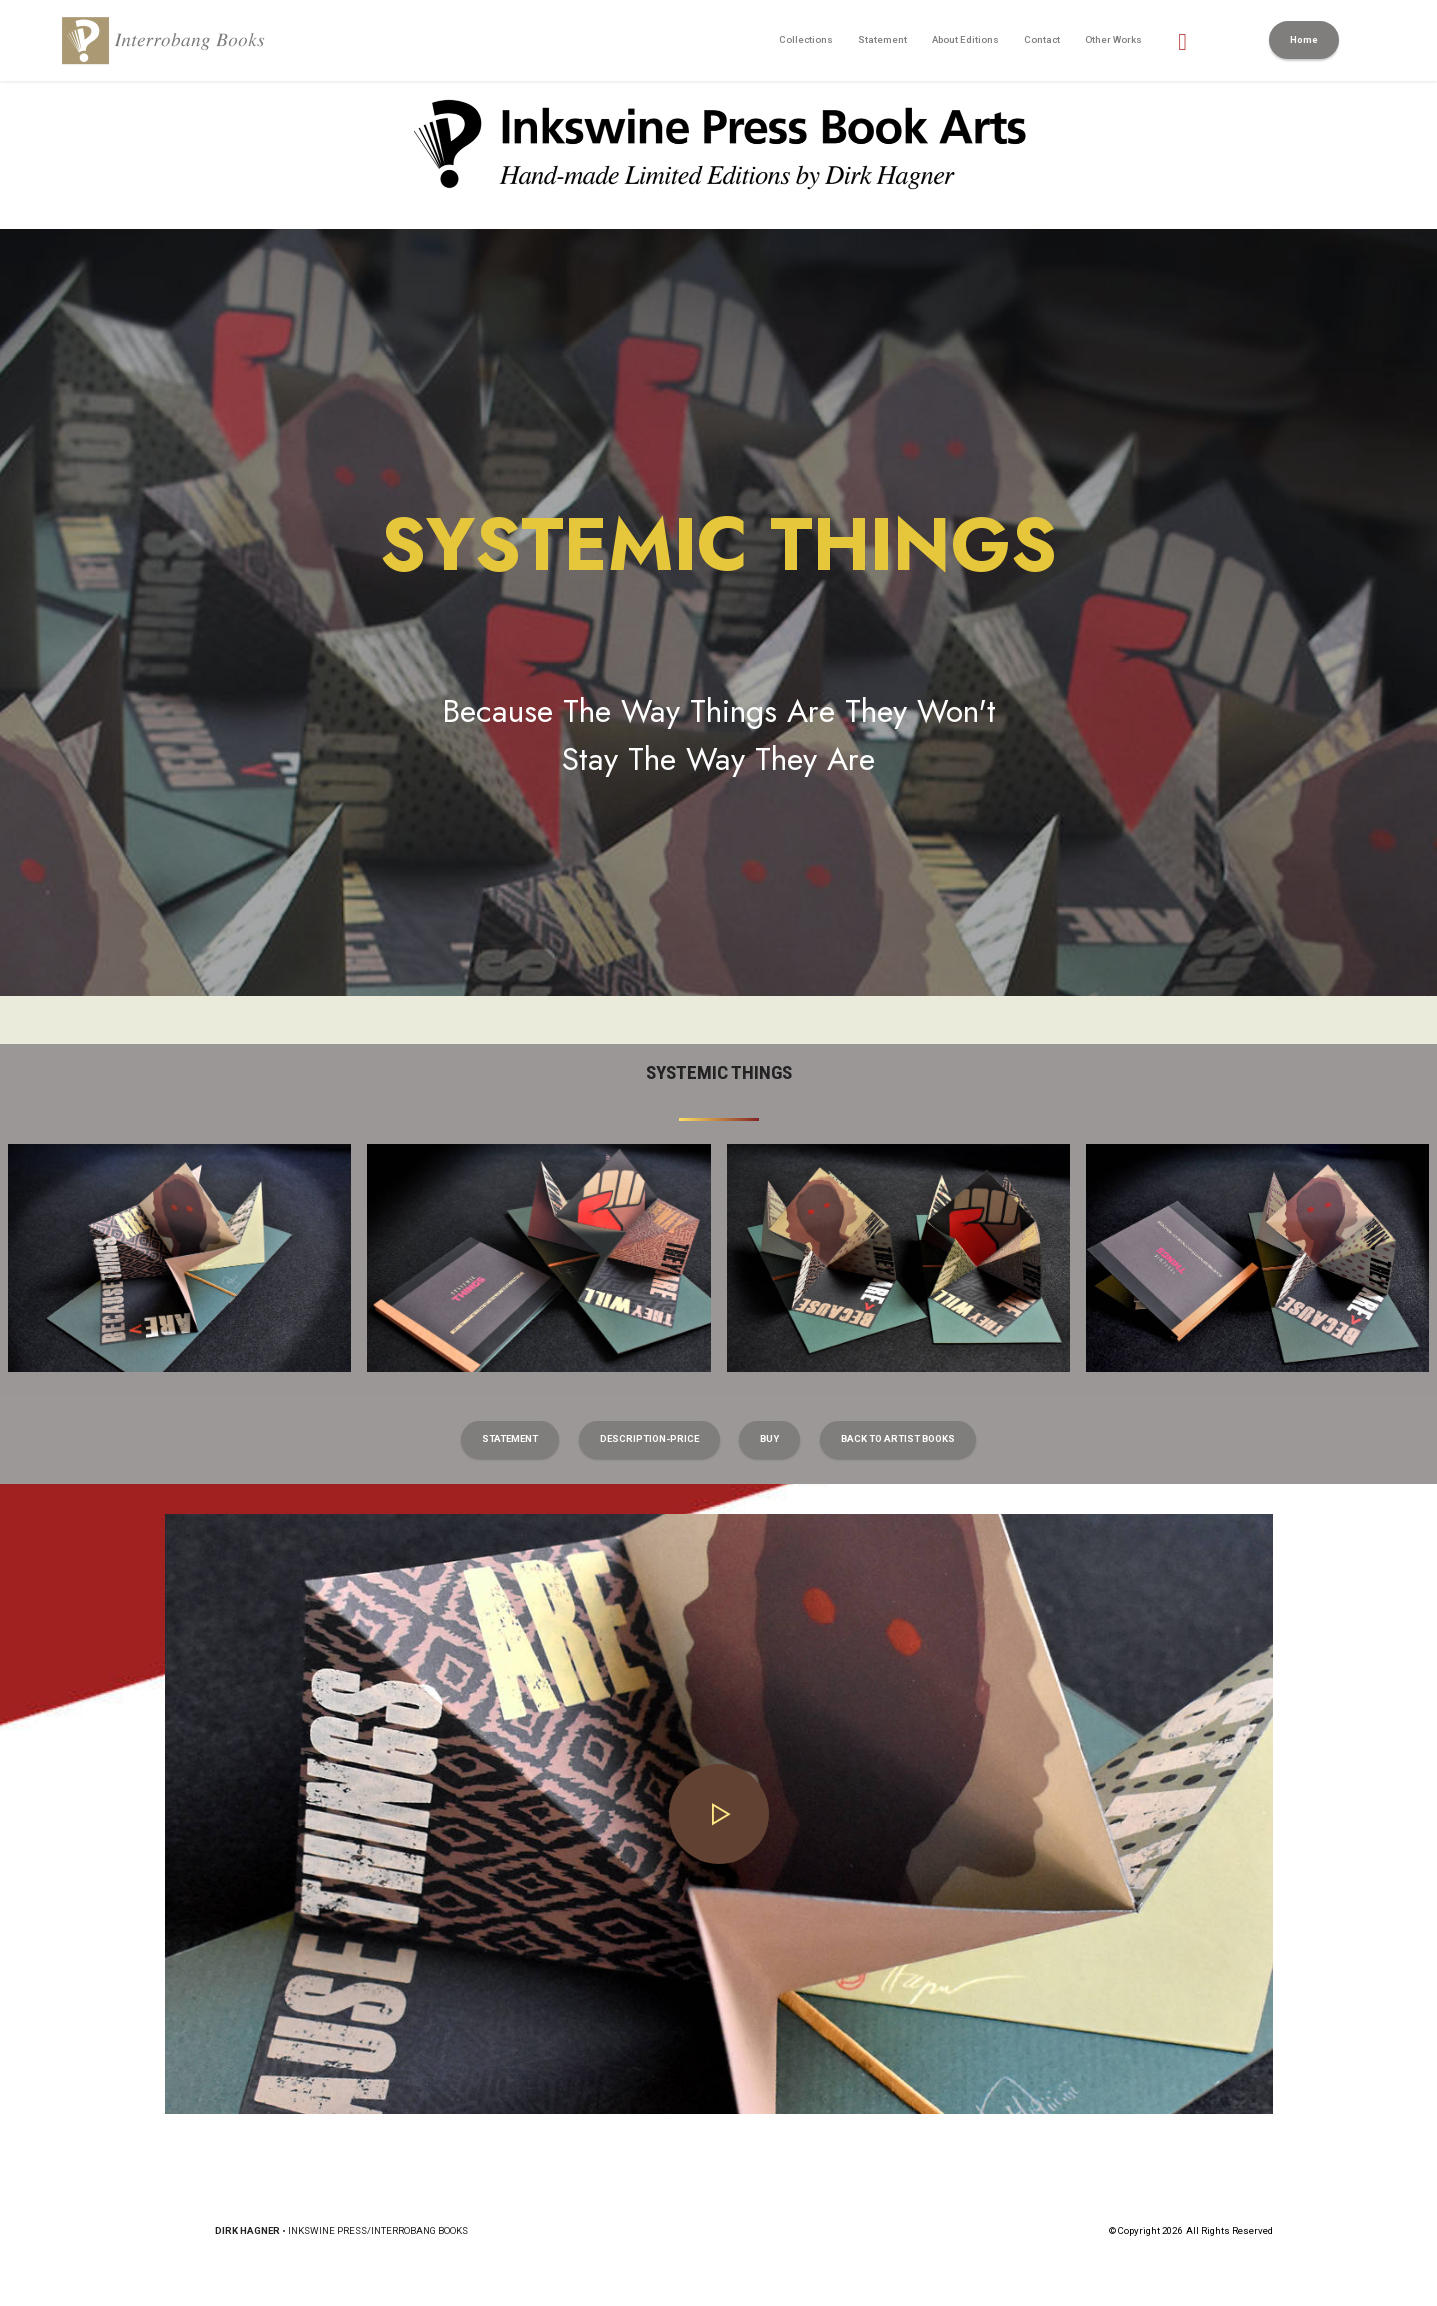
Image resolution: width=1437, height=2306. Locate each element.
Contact (1042, 39)
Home (1304, 39)
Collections (806, 39)
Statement (882, 39)
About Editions (965, 39)
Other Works (1113, 39)
